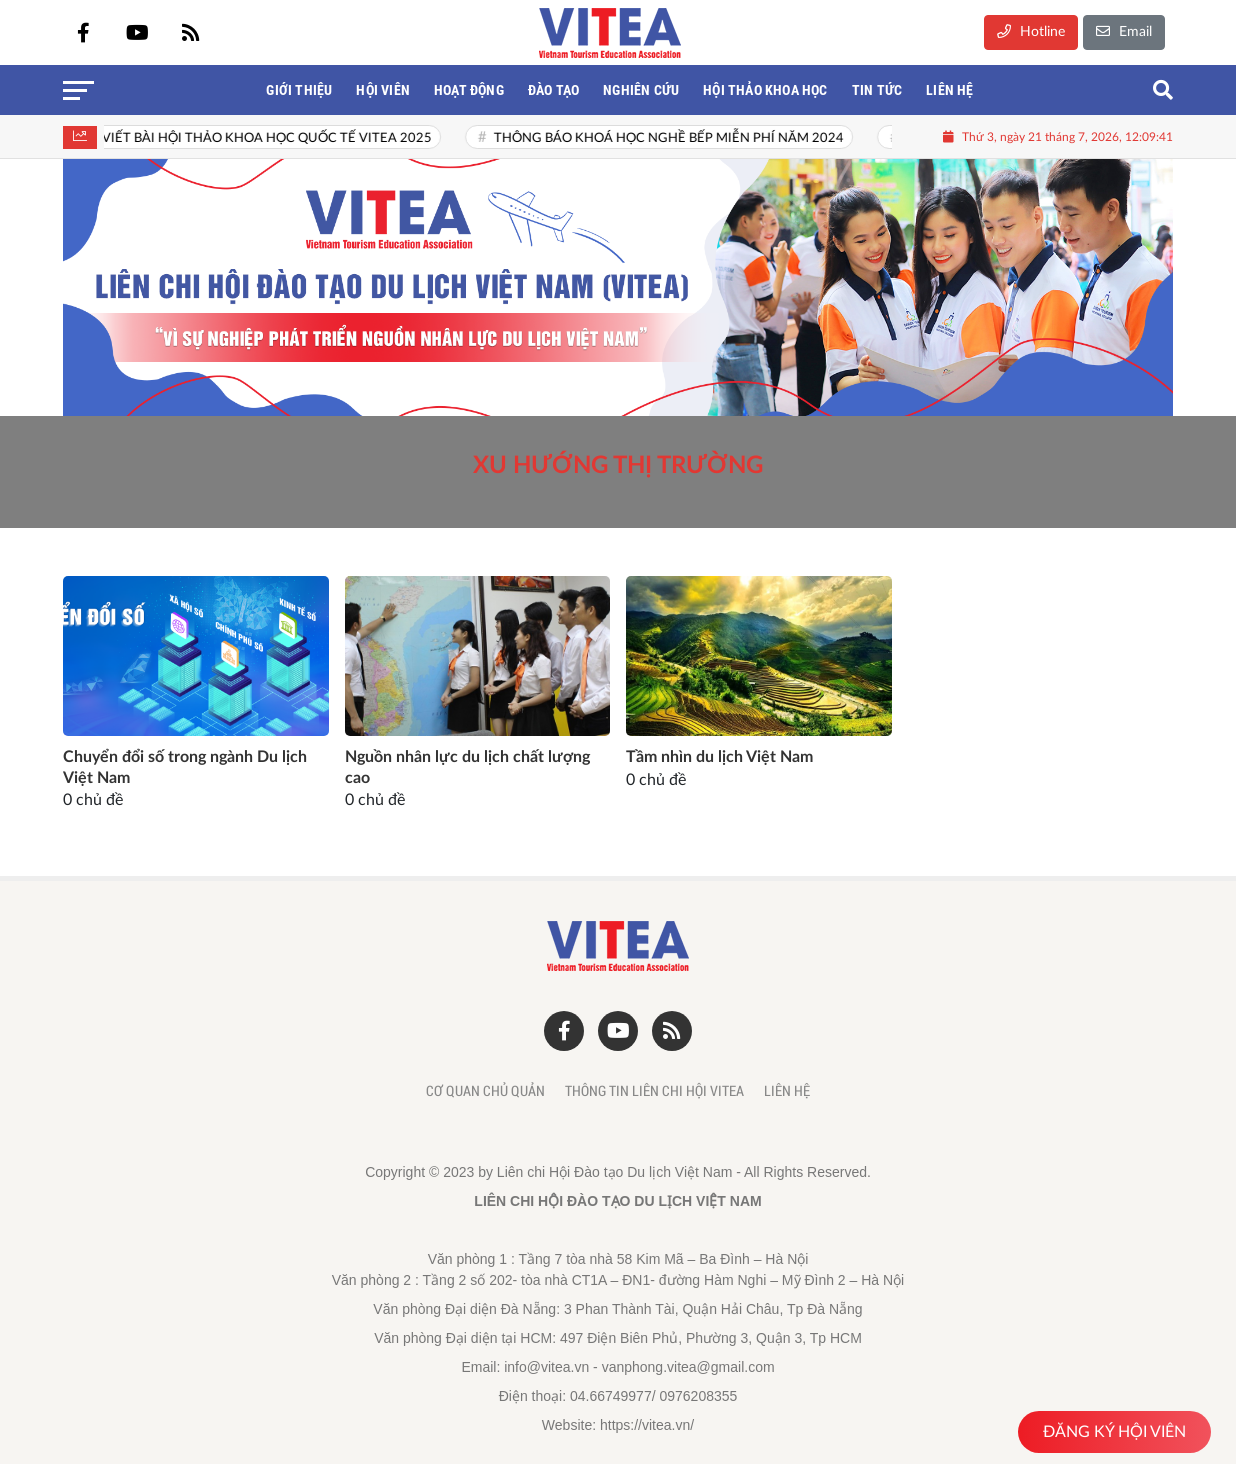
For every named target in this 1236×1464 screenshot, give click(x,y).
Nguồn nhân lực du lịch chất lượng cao (467, 767)
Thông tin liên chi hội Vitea (654, 1091)
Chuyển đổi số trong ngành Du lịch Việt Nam (185, 767)
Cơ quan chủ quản (485, 1091)
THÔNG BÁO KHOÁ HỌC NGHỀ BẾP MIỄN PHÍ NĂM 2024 (681, 138)
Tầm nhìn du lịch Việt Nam (719, 757)
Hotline (1031, 31)
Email (1124, 31)
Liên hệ (787, 1091)
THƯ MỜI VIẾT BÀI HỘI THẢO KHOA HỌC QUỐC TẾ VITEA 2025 (248, 138)
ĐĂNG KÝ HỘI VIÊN (1114, 1432)
